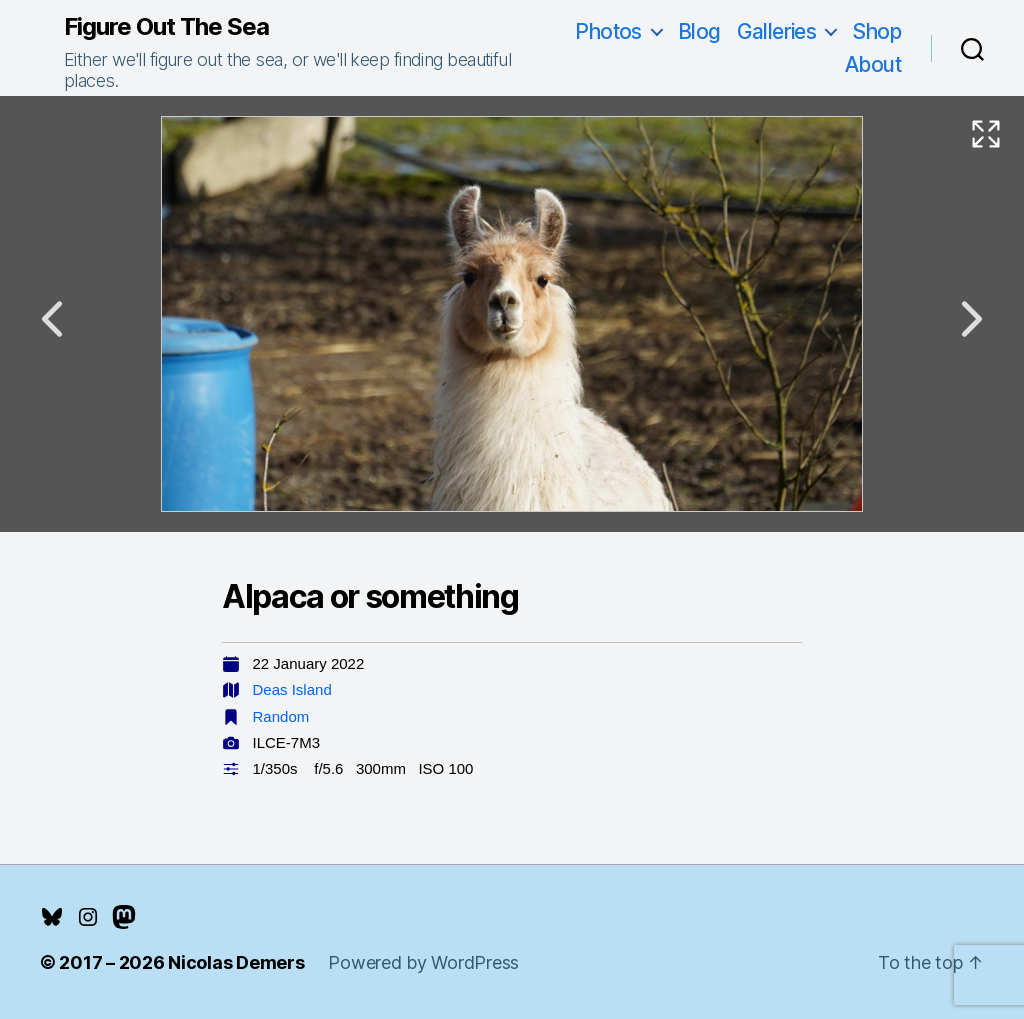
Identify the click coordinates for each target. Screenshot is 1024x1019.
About (873, 64)
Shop (876, 31)
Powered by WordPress (423, 962)
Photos (608, 31)
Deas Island (292, 689)
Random (281, 716)
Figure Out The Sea (166, 27)
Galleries (777, 31)
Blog (699, 31)
